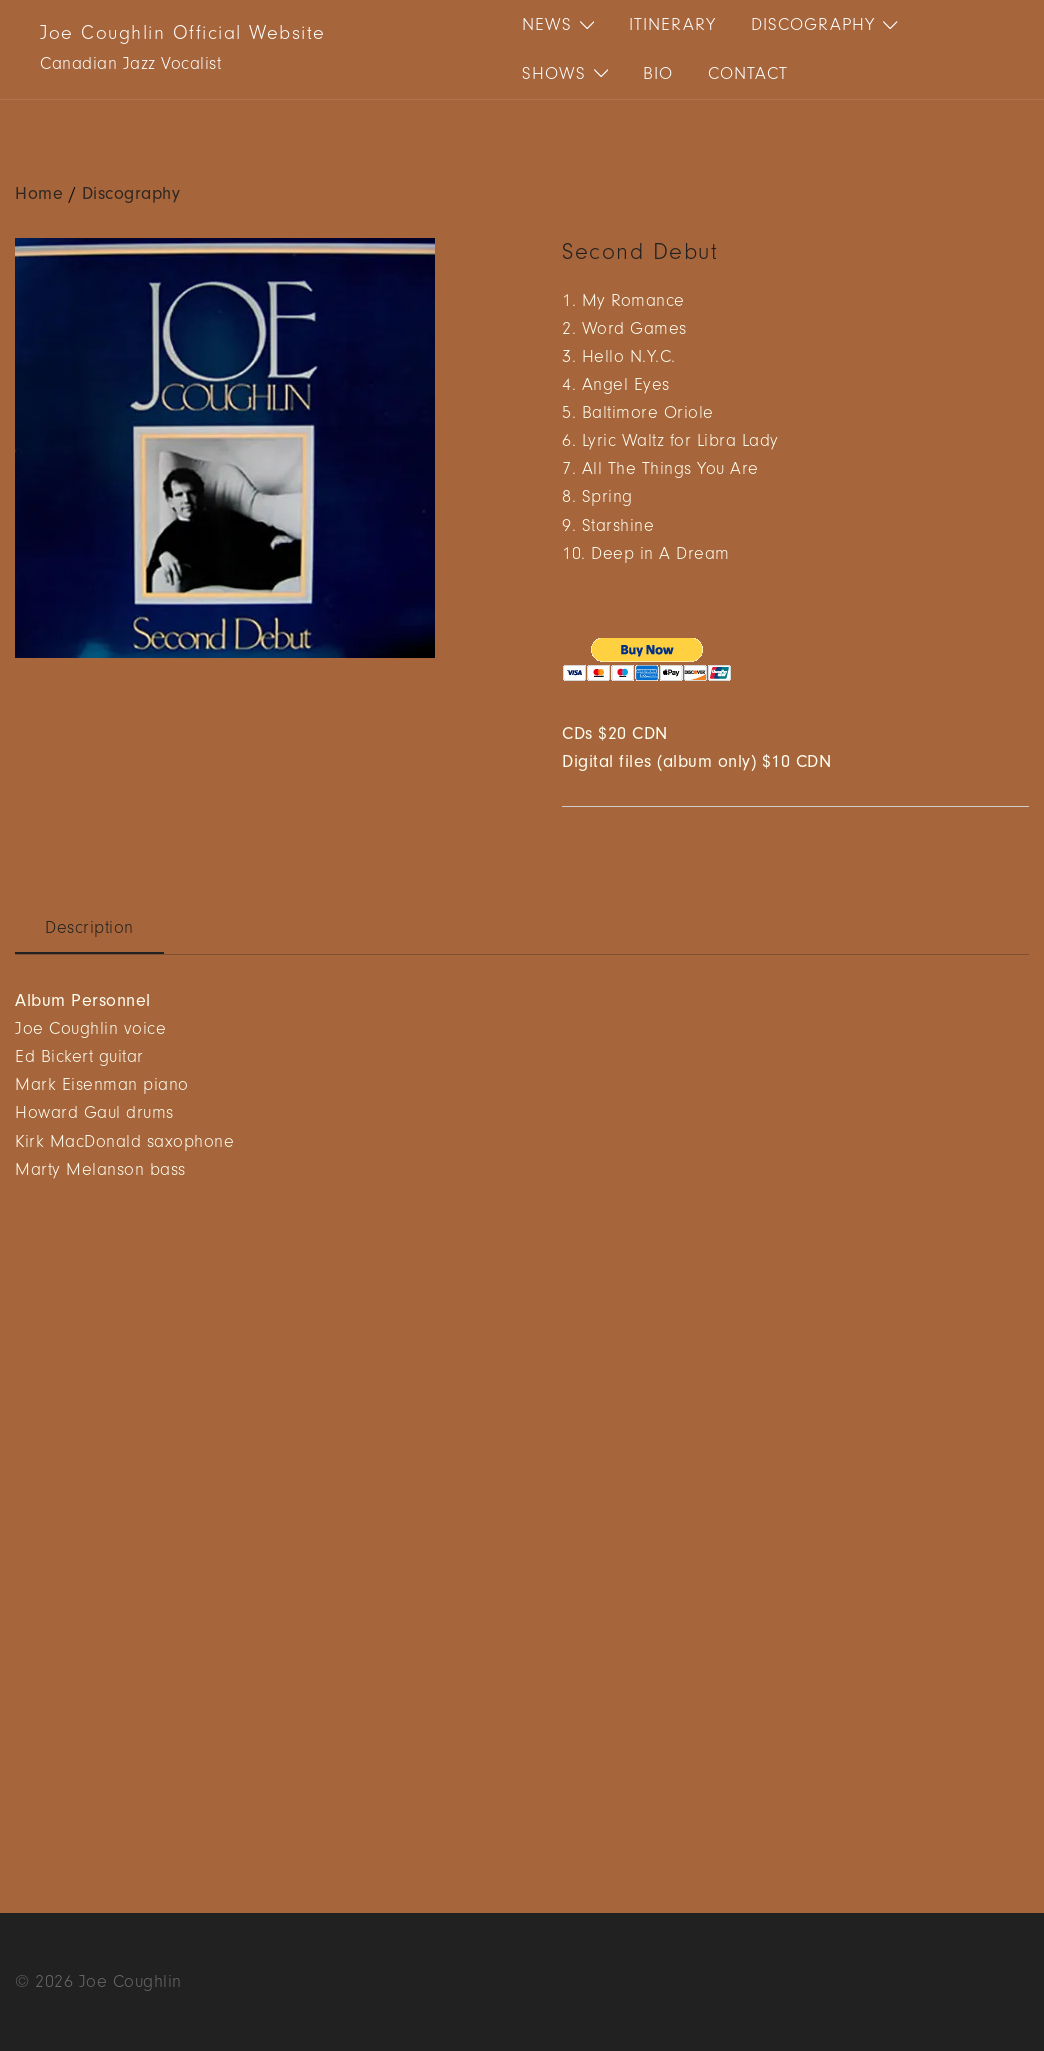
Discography (813, 25)
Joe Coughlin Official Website (183, 33)
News (547, 25)
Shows (554, 74)
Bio (658, 74)
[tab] (89, 929)
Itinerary (672, 25)
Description (89, 928)
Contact (748, 74)
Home (39, 193)
